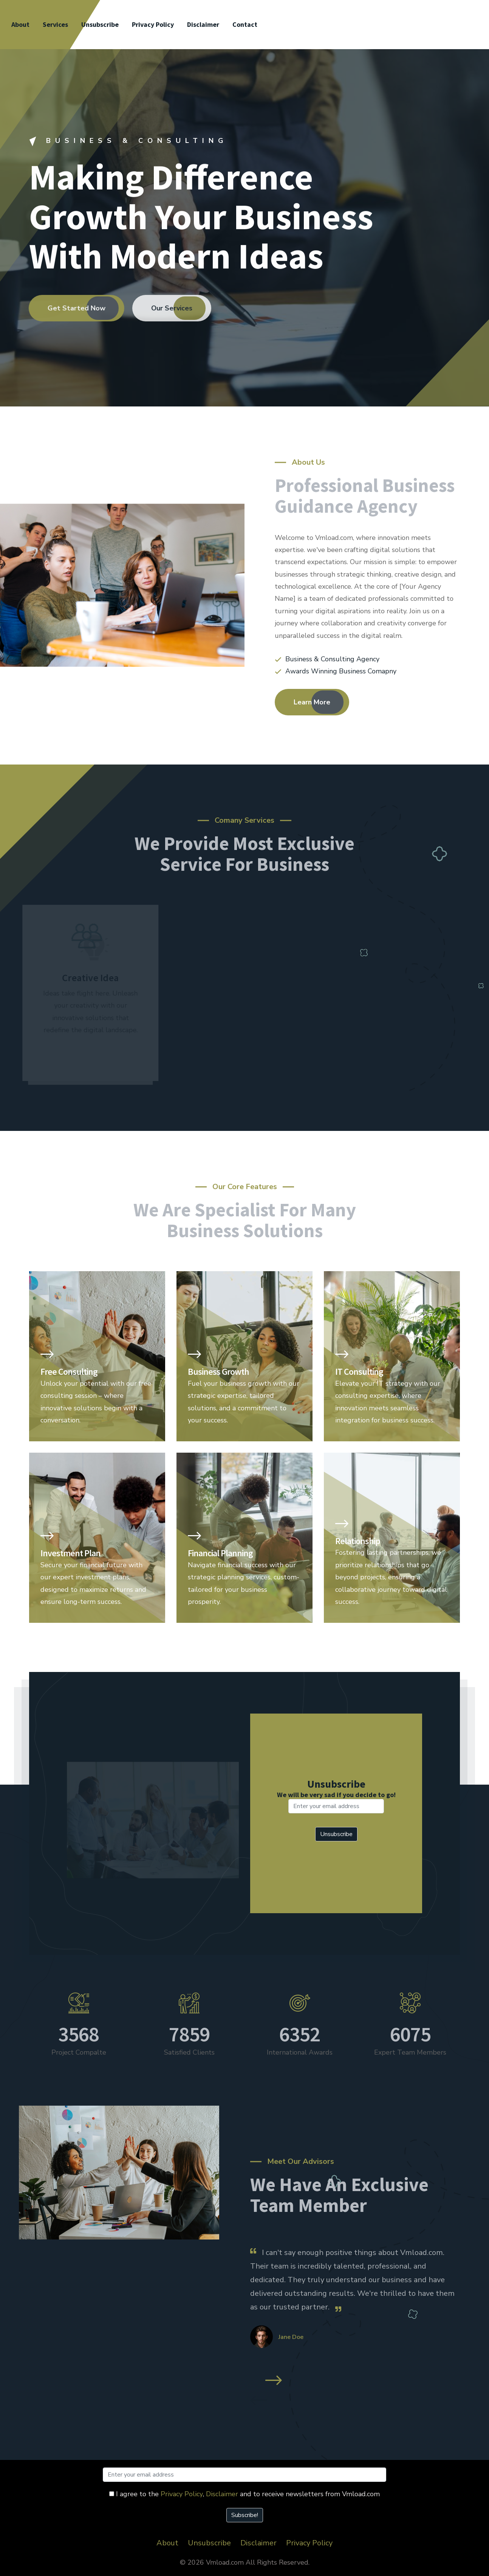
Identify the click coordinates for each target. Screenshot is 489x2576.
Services (55, 24)
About (20, 24)
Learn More (312, 702)
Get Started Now (70, 308)
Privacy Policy (153, 24)
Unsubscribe (100, 24)
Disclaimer (203, 24)
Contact (244, 24)
